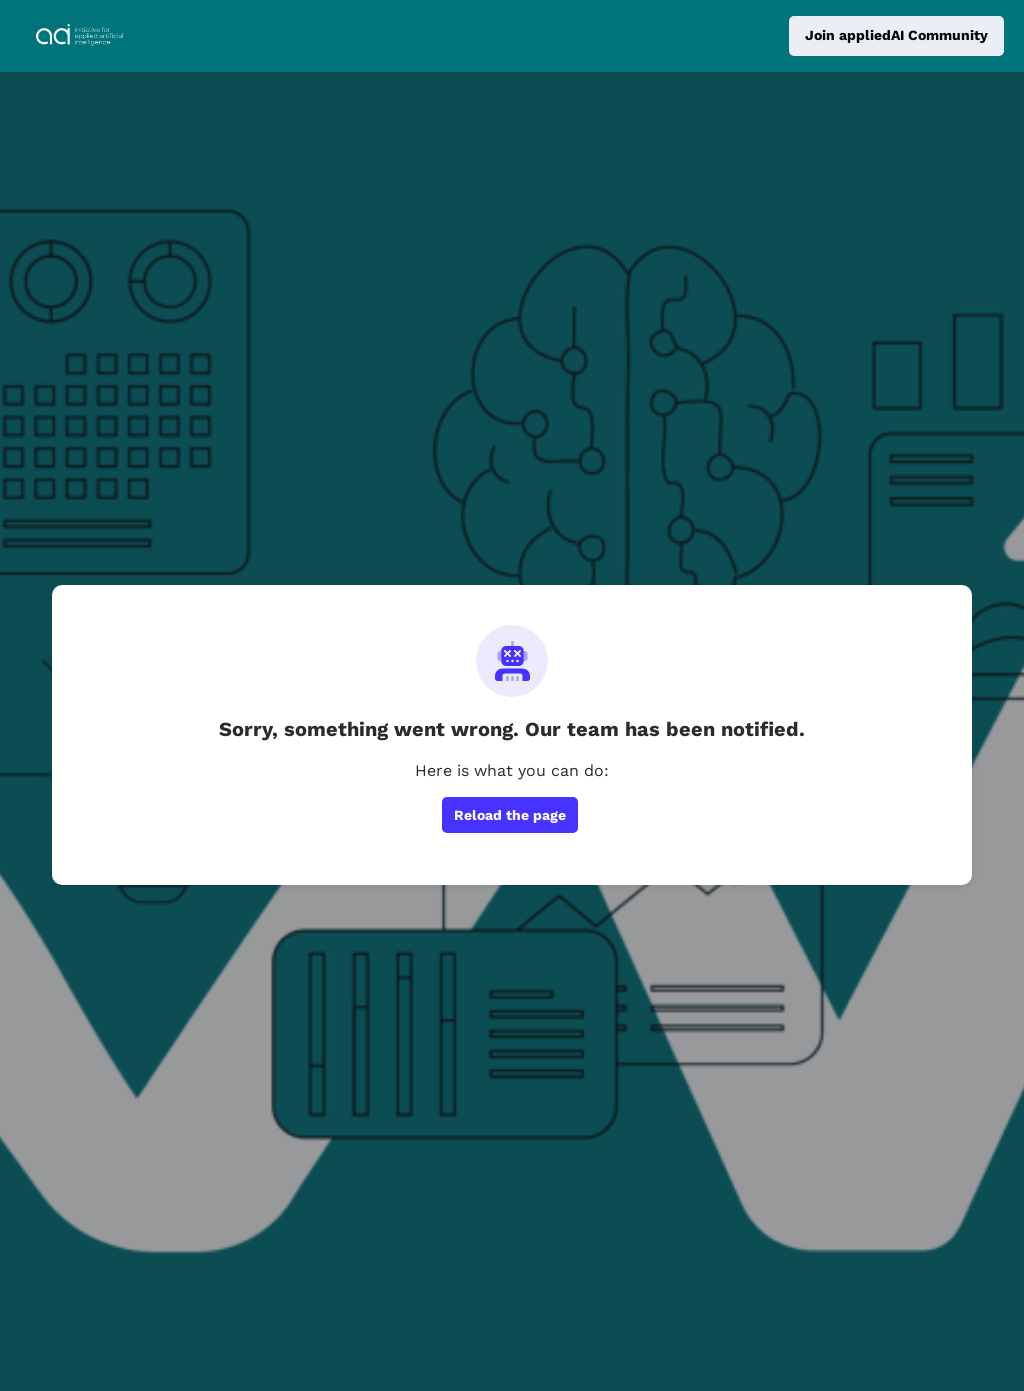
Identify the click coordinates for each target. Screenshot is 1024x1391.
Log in (747, 35)
